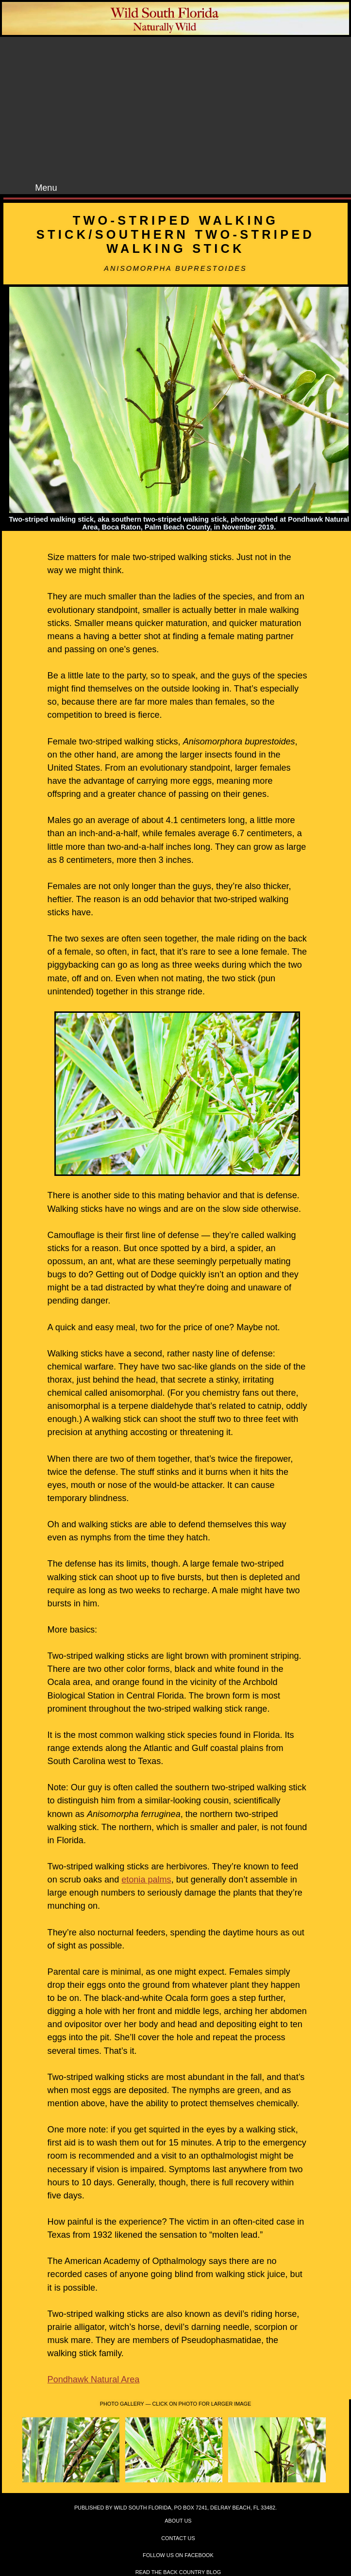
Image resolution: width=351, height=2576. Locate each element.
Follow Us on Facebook (178, 2555)
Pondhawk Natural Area (94, 2379)
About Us (178, 2521)
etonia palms (146, 1879)
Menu (46, 188)
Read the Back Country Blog (178, 2572)
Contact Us (178, 2538)
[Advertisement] (184, 110)
